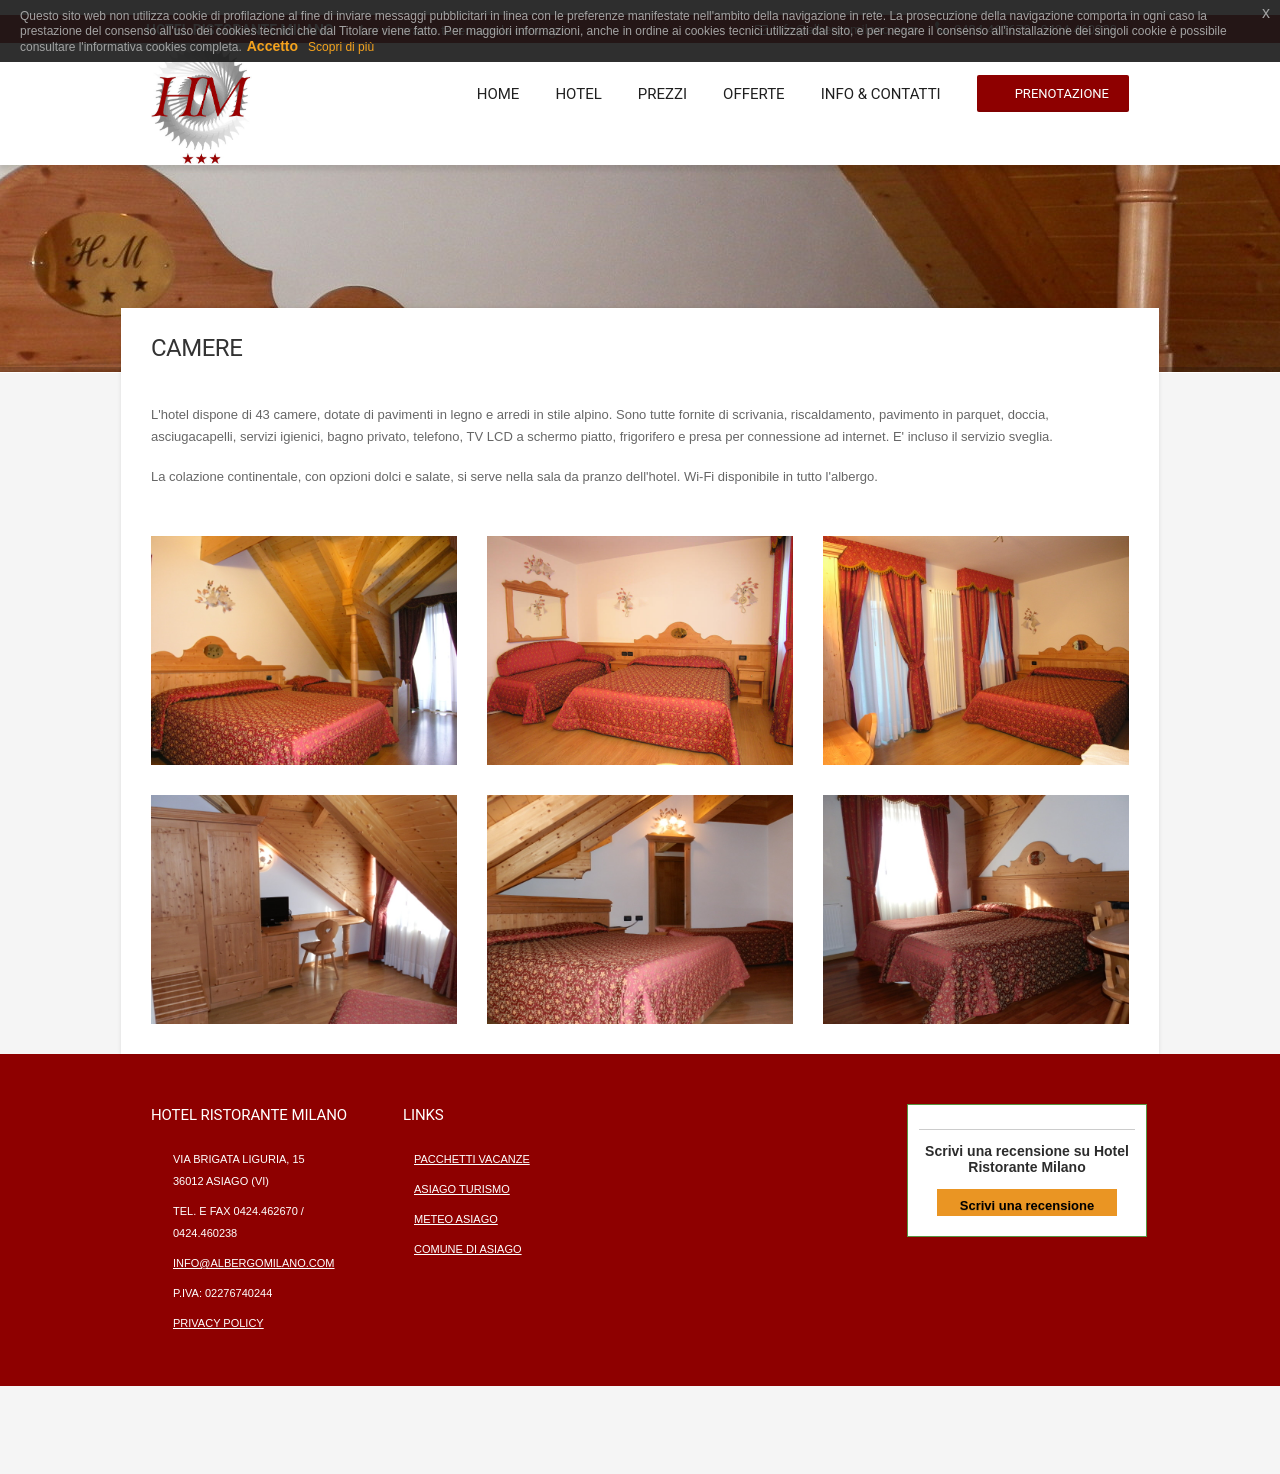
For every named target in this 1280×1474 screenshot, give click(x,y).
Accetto (272, 46)
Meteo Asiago (456, 1219)
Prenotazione (1062, 93)
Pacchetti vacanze (472, 1159)
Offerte (754, 94)
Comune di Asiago (468, 1249)
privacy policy (218, 1323)
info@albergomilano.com (254, 1263)
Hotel (578, 94)
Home (498, 94)
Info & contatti (881, 94)
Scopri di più (341, 47)
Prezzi (662, 94)
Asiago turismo (462, 1189)
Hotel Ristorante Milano (1048, 1159)
